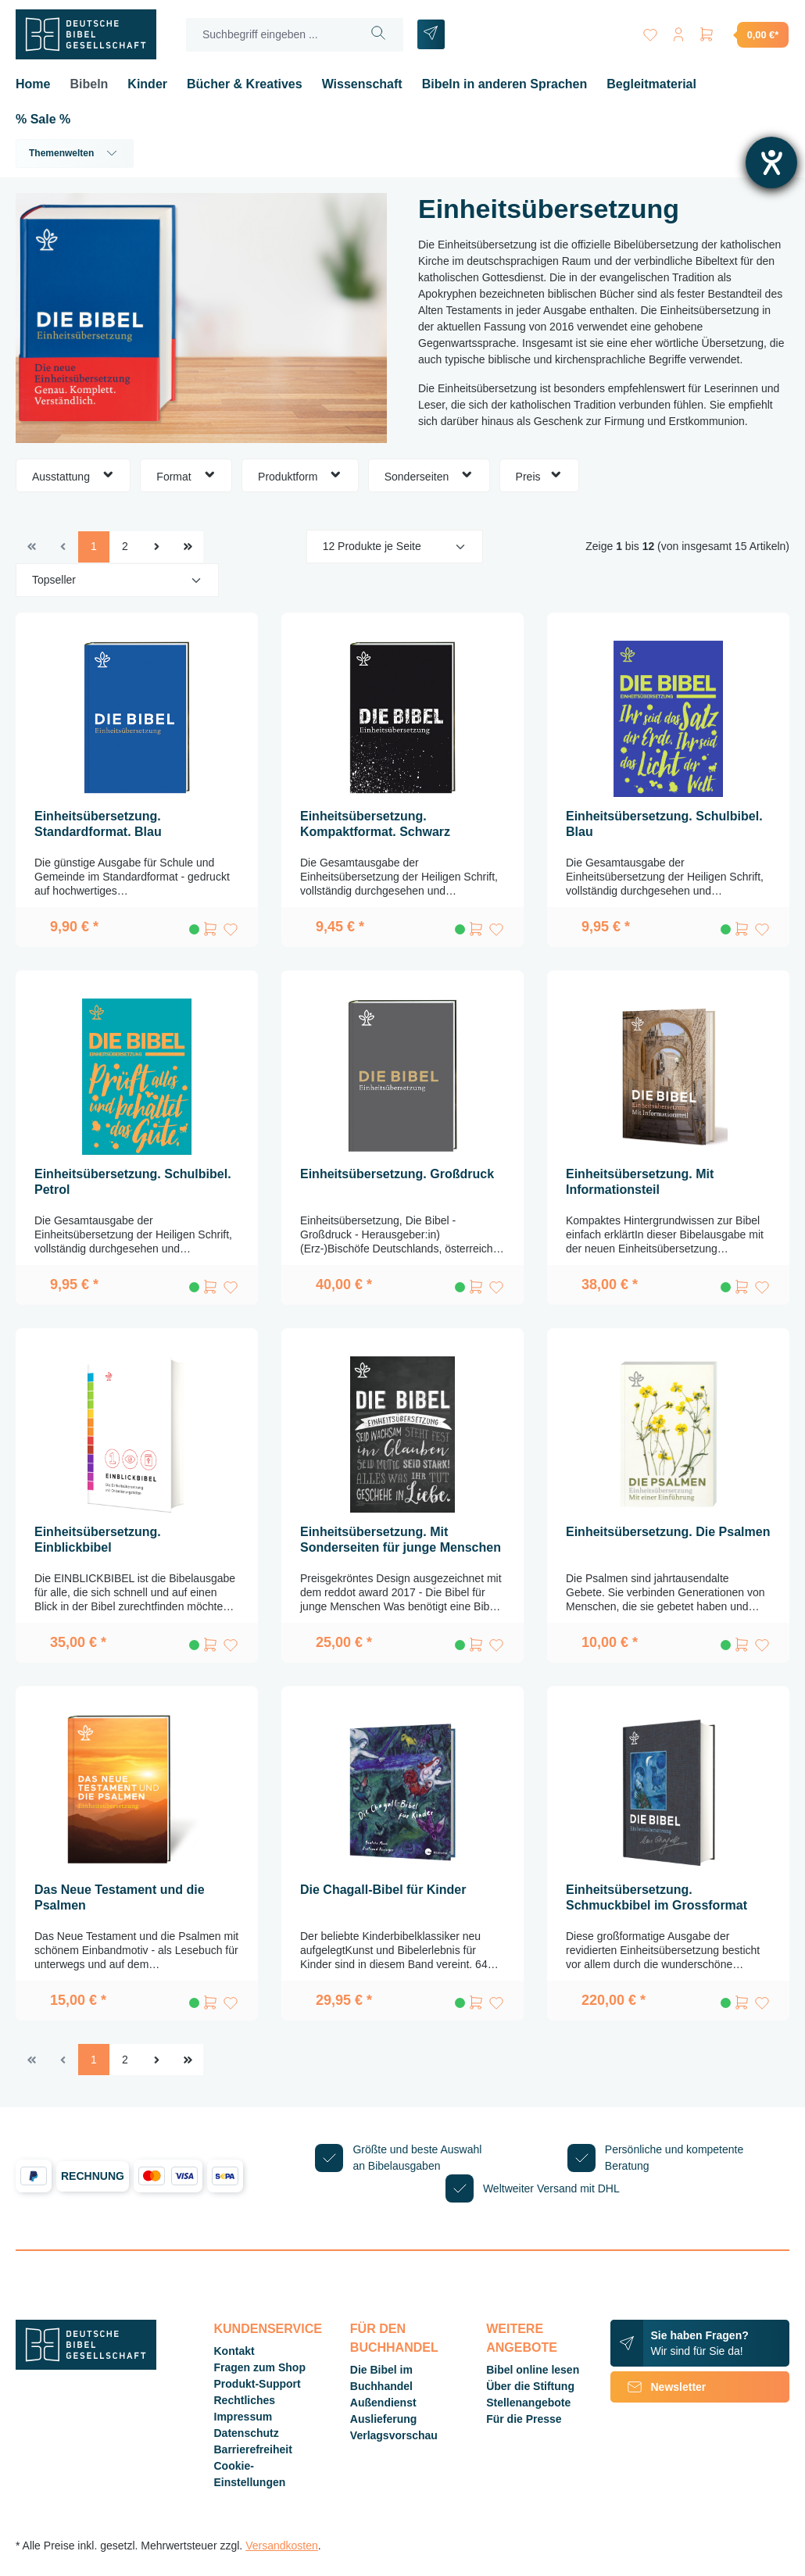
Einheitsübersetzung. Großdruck (397, 1174)
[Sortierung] (117, 580)
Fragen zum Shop (260, 2367)
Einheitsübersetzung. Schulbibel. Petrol (132, 1181)
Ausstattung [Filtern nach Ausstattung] (73, 475)
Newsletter (658, 2387)
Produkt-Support (257, 2384)
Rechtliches (245, 2400)
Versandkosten (281, 2545)
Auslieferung (383, 2419)
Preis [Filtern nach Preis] (539, 475)
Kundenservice (268, 2328)
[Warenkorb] (743, 34)
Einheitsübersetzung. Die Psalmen (668, 1531)
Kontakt (234, 2351)
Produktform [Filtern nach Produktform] (300, 475)
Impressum (243, 2416)
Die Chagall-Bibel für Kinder (383, 1889)
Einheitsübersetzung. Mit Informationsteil (640, 1181)
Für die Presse (524, 2419)
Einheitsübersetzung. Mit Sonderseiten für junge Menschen (400, 1539)
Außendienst (383, 2402)
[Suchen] (378, 35)
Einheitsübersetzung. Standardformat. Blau (98, 823)
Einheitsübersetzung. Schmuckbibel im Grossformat (656, 1897)
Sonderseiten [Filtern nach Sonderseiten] (429, 475)
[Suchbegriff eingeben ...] (270, 35)
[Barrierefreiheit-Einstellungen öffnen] (771, 162)
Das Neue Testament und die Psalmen (119, 1897)
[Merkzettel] (650, 32)
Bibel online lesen (532, 2369)
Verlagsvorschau (394, 2435)
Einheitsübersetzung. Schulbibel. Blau (664, 823)
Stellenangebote (528, 2402)
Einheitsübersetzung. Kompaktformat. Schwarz (375, 823)
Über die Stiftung (530, 2386)
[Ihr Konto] (678, 32)
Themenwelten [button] (74, 153)
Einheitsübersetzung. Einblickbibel (97, 1539)
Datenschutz (246, 2433)
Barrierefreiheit (253, 2449)
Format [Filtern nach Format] (186, 475)
